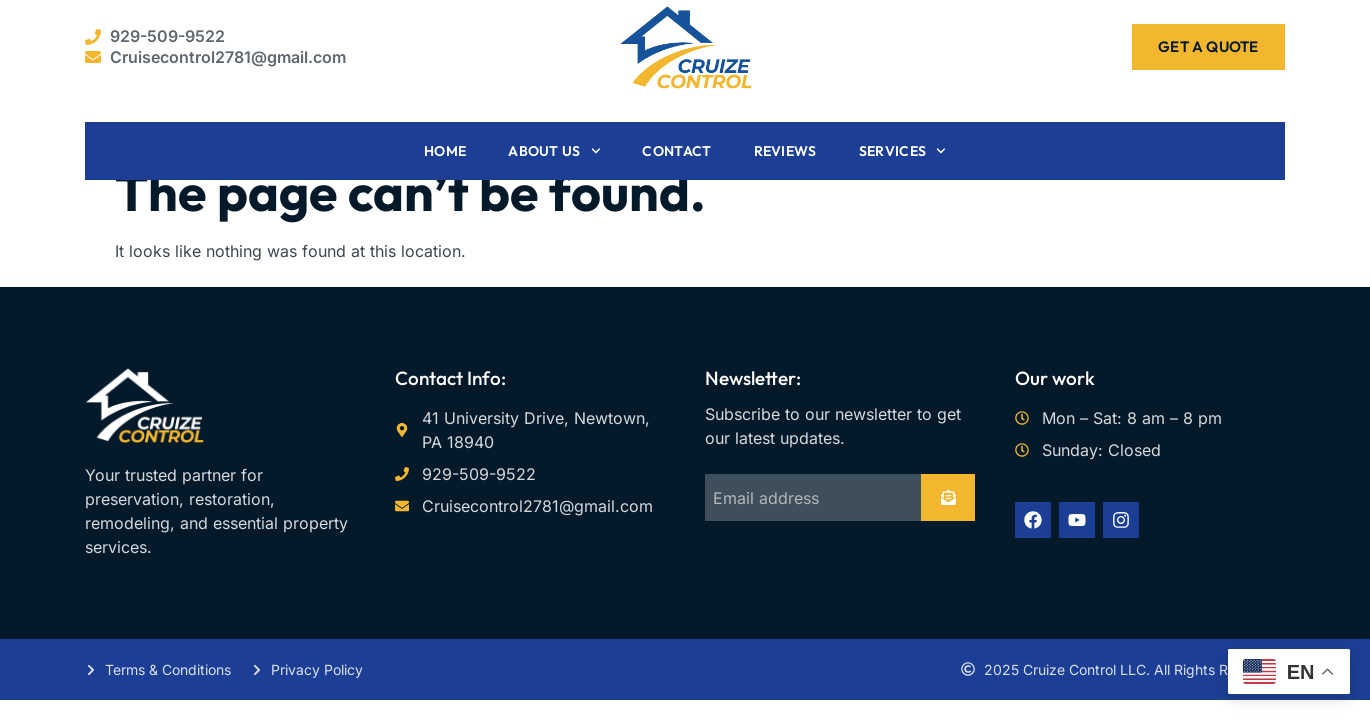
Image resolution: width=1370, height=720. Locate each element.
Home (445, 151)
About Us (554, 151)
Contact (676, 151)
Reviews (785, 151)
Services (902, 151)
